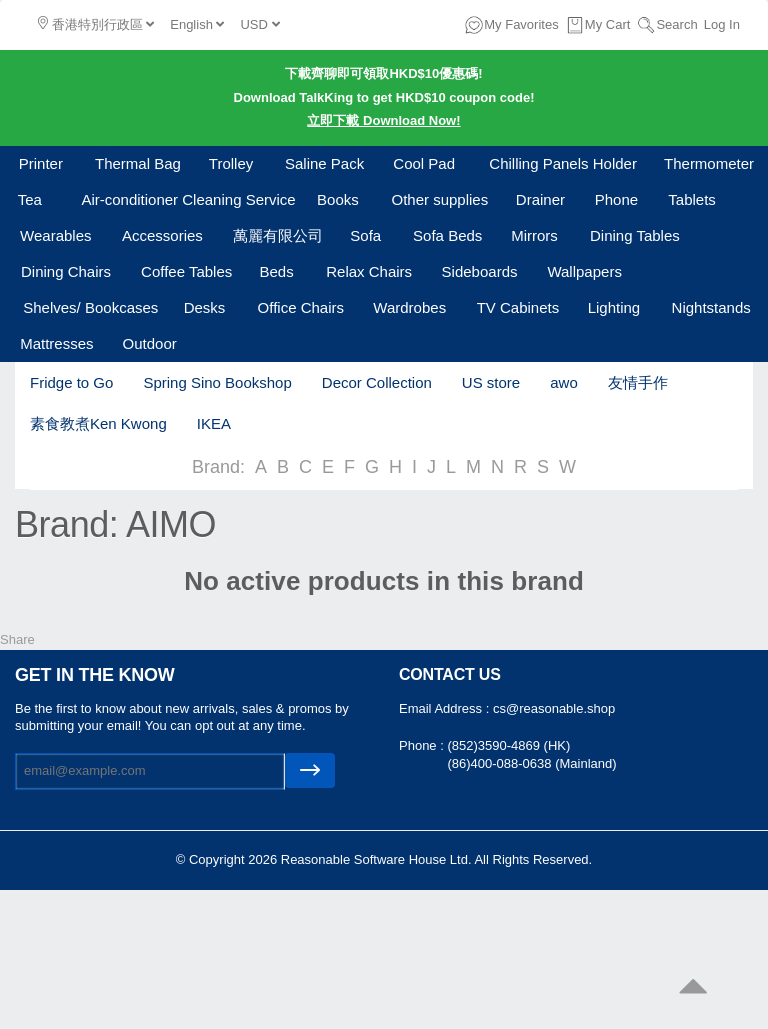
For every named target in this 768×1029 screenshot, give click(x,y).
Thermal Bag (138, 163)
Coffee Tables (186, 271)
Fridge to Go (71, 382)
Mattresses (56, 343)
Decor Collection (377, 382)
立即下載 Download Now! (383, 120)
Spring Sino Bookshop (217, 382)
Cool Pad (424, 163)
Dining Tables (635, 235)
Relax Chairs (369, 271)
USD (259, 24)
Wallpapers (584, 271)
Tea (30, 199)
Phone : (423, 745)
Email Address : (446, 708)
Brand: (218, 467)
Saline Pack (324, 163)
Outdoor (150, 343)
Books (338, 199)
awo (564, 382)
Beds (276, 271)
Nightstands (711, 307)
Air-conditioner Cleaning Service (188, 199)
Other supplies (440, 199)
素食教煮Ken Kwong (98, 423)
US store (491, 382)
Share (17, 639)
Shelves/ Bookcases (90, 307)
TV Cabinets (518, 307)
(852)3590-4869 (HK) (508, 745)
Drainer (540, 199)
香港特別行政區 (96, 24)
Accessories (162, 235)
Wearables (55, 235)
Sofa (365, 235)
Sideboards (480, 271)
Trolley (231, 163)
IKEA (214, 423)
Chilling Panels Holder (563, 163)
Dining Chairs (66, 271)
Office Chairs (301, 307)
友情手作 (638, 382)
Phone (616, 199)
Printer (41, 163)
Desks (205, 307)
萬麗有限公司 (278, 235)
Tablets (692, 199)
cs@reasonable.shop (554, 708)
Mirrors (534, 235)
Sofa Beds (447, 235)
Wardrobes (409, 307)
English (197, 24)
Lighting (614, 307)
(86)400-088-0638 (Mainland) (531, 763)
